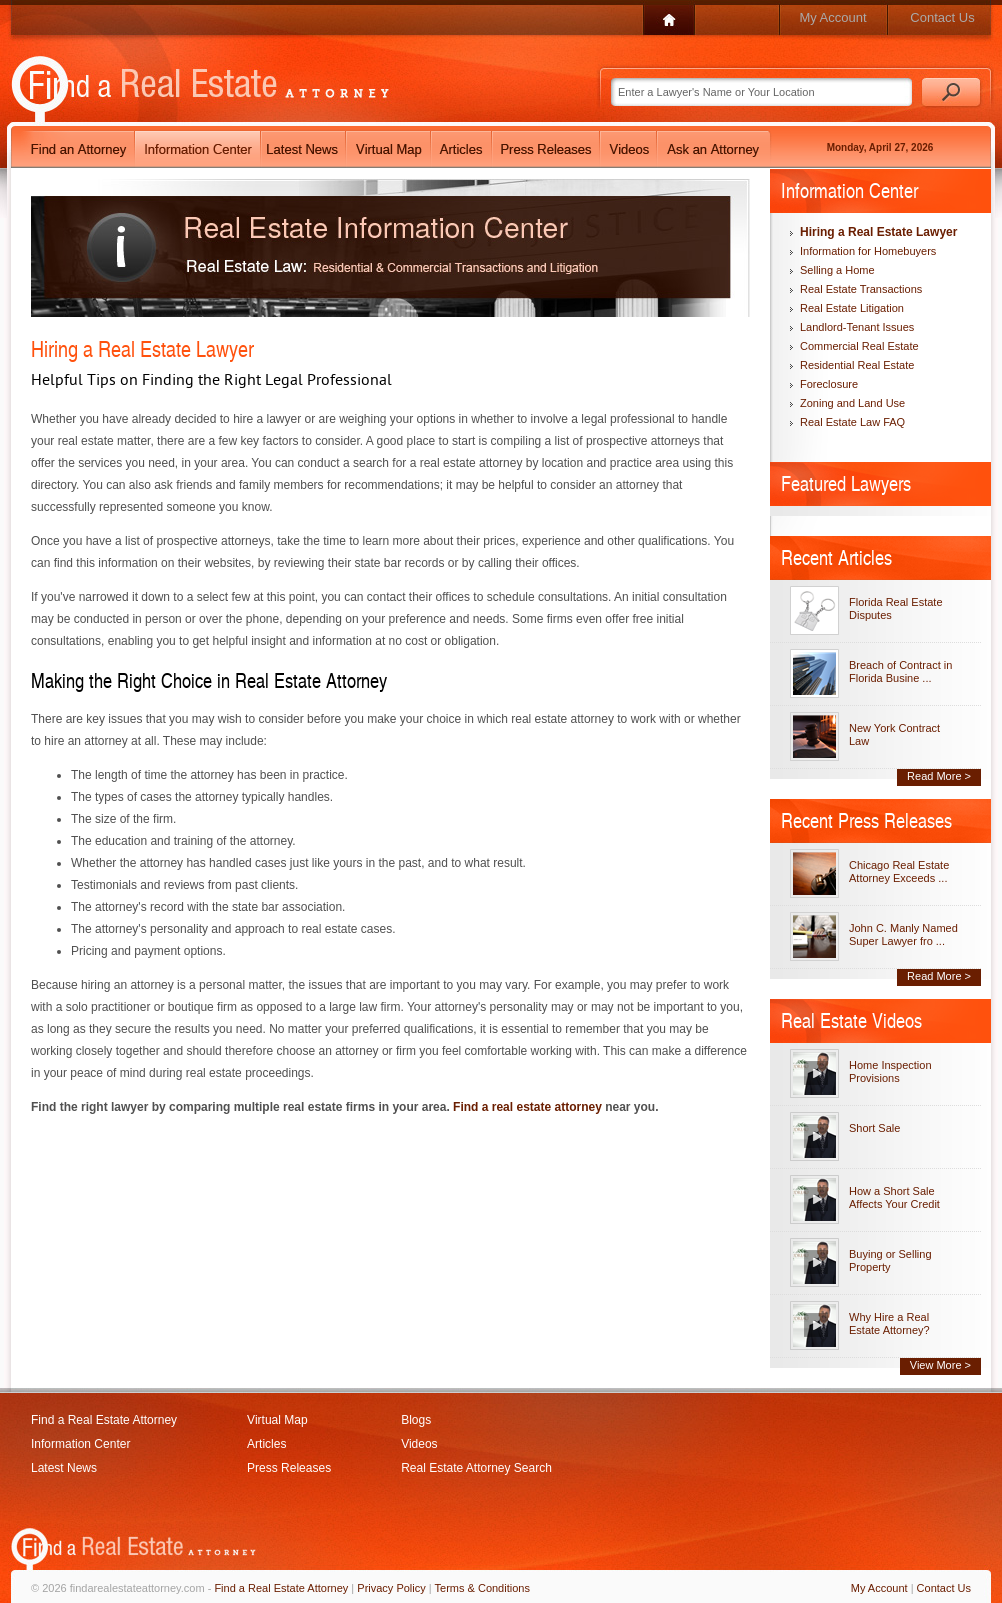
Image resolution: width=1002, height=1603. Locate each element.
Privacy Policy (391, 1588)
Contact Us (942, 17)
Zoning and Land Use (852, 403)
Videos (419, 1444)
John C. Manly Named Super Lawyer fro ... (903, 934)
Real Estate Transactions (861, 289)
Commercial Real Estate (859, 346)
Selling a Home (837, 270)
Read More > (939, 776)
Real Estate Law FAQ (852, 422)
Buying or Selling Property (890, 1260)
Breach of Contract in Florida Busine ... (900, 671)
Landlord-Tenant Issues (857, 327)
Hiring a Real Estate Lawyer (878, 232)
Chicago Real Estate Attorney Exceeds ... (899, 871)
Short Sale (874, 1128)
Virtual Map (277, 1420)
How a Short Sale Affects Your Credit (894, 1197)
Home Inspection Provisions (890, 1071)
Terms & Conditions (482, 1588)
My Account (832, 17)
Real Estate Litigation (852, 308)
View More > (940, 1365)
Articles (266, 1444)
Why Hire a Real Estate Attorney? (889, 1323)
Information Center (80, 1444)
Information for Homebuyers (868, 251)
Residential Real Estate (857, 365)
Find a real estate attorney (527, 1107)
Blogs (416, 1420)
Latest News (64, 1468)
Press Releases (289, 1468)
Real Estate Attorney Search (476, 1468)
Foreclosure (829, 384)
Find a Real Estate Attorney (104, 1420)
